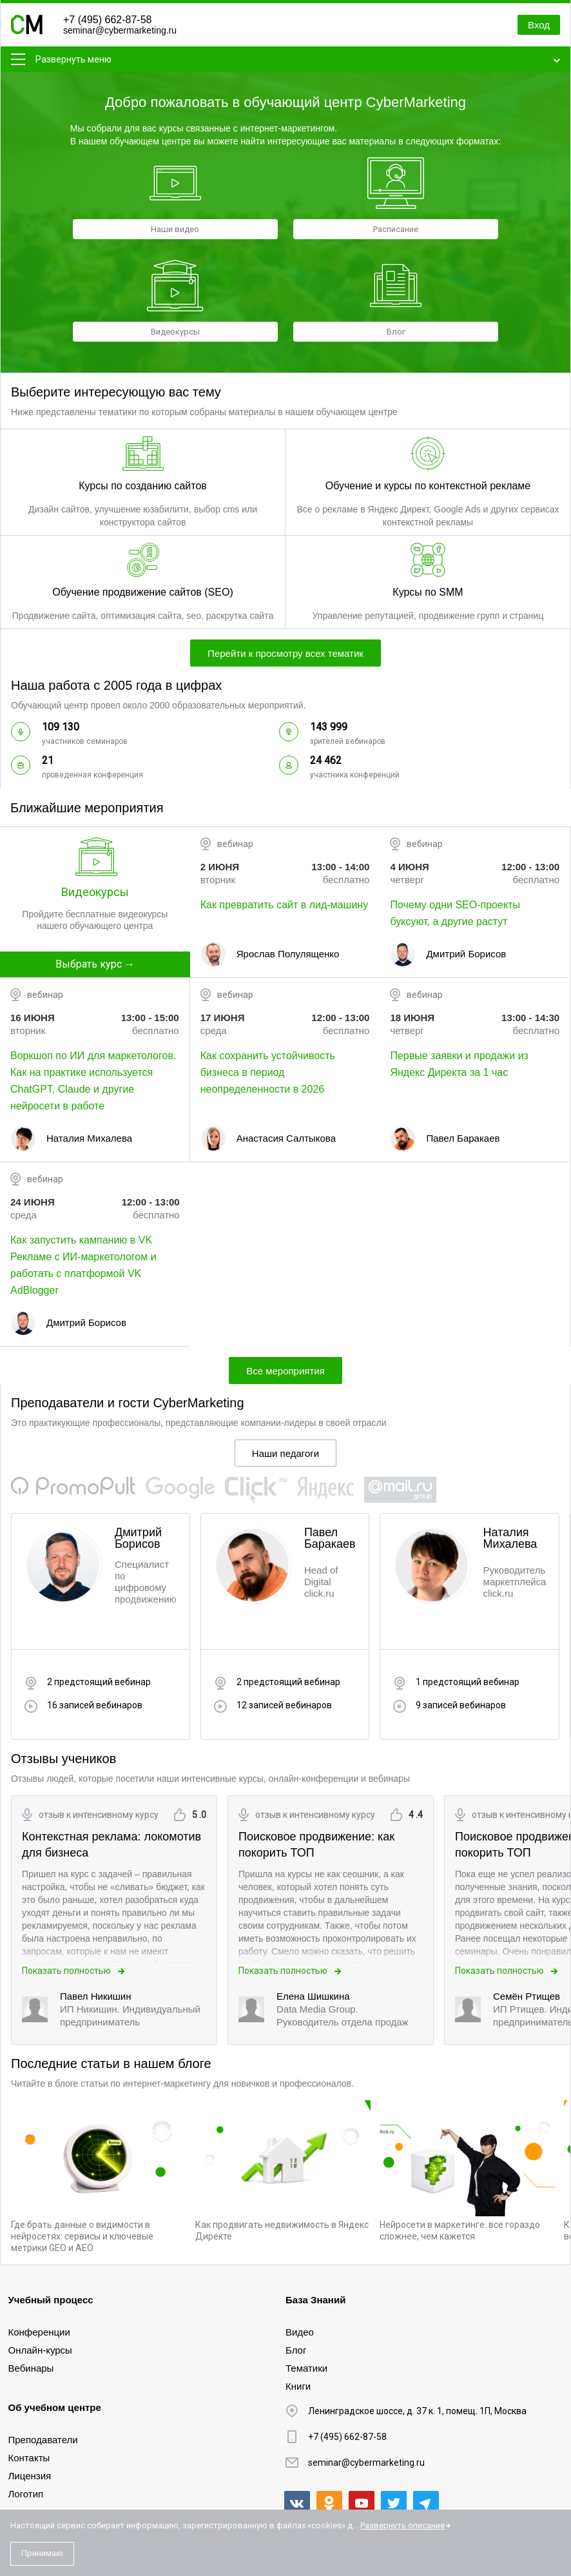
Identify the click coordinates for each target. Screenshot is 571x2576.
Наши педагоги (285, 1453)
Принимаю (42, 2553)
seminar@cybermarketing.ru (120, 30)
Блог (296, 2350)
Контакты (29, 2457)
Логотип (26, 2493)
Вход (539, 24)
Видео (300, 2332)
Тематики (306, 2368)
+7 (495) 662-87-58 (107, 19)
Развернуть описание (402, 2525)
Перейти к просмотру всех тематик (285, 653)
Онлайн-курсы (40, 2350)
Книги (298, 2386)
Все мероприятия (285, 1370)
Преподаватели (43, 2439)
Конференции (39, 2332)
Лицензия (30, 2475)
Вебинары (31, 2368)
